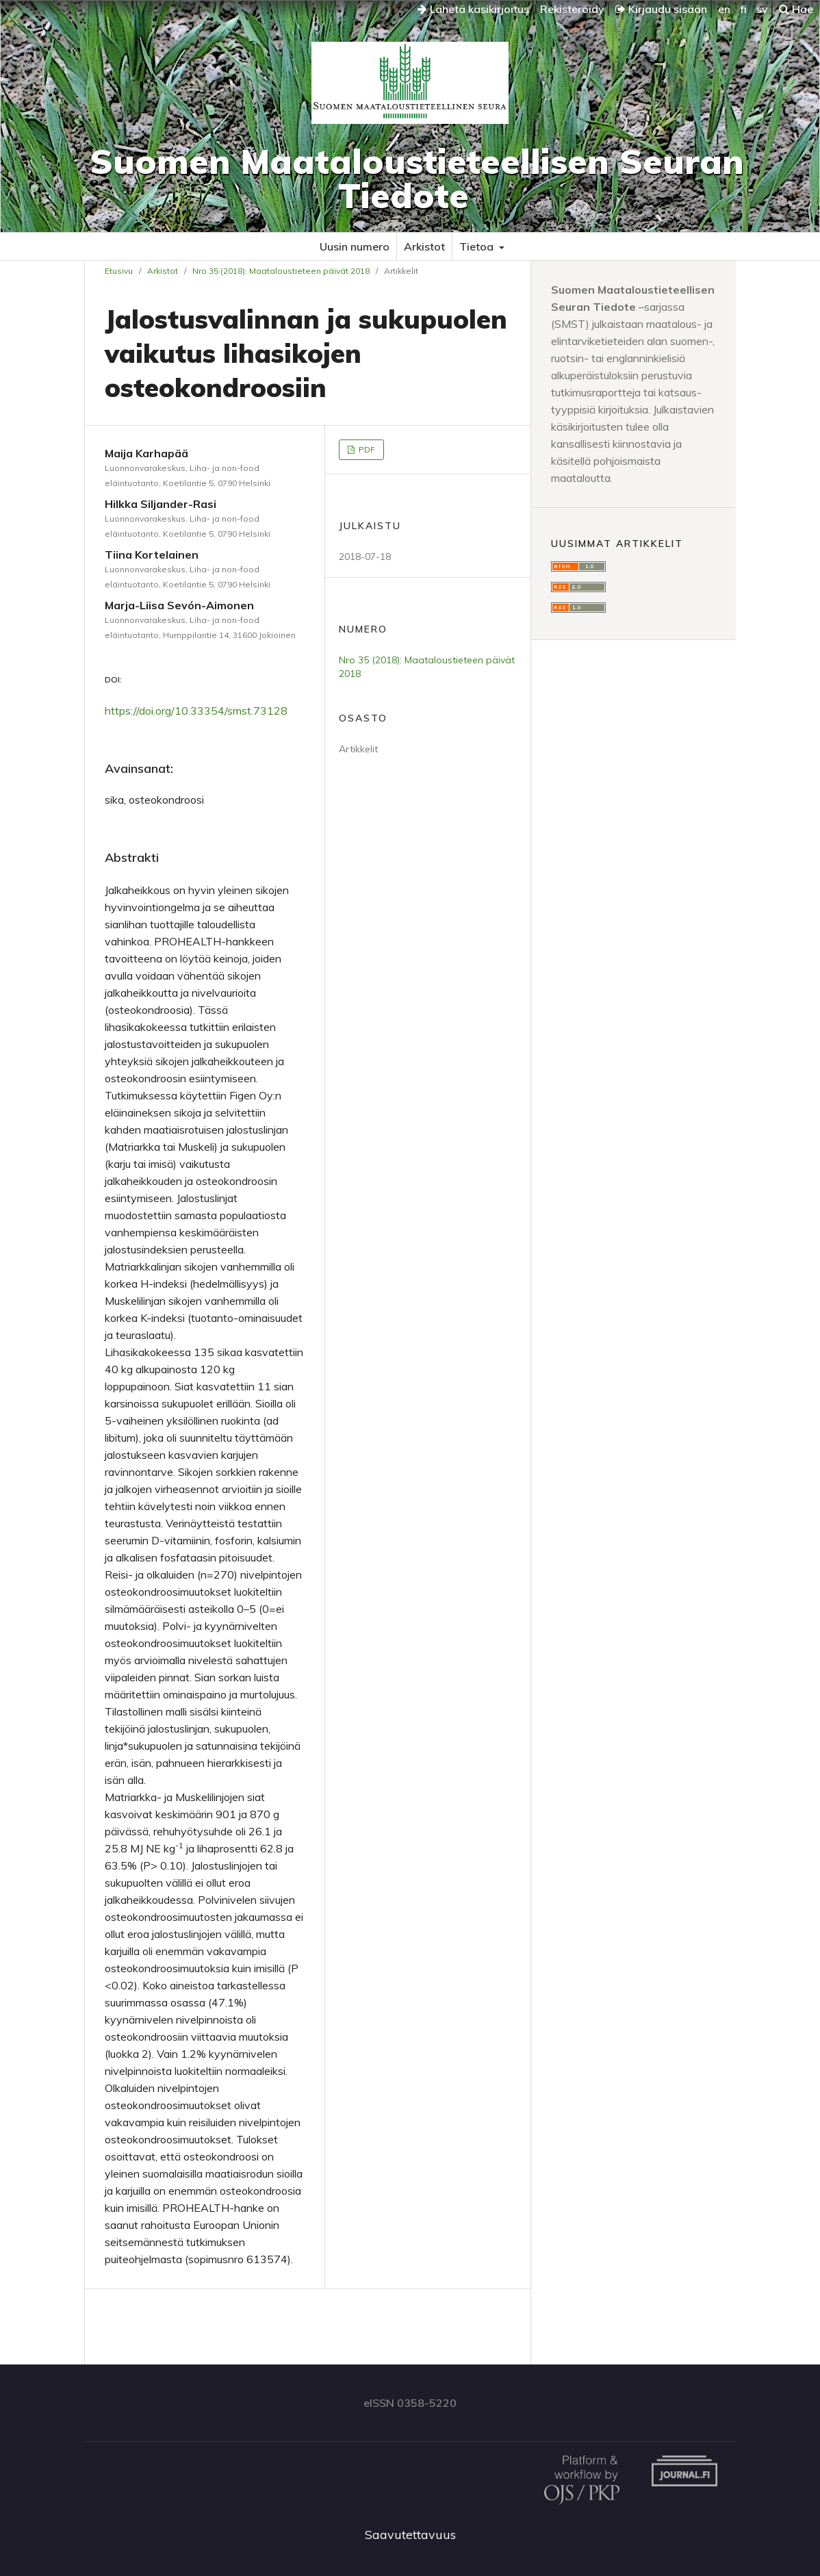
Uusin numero (354, 246)
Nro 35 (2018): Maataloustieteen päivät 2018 (281, 271)
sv (762, 9)
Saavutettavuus (410, 2534)
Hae (796, 9)
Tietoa (477, 246)
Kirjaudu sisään (661, 9)
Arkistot (424, 246)
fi (743, 9)
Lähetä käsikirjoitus (473, 9)
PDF (366, 449)
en (724, 9)
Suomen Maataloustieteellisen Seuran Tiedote (417, 178)
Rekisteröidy (572, 9)
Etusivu (119, 271)
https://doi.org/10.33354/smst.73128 (196, 710)
